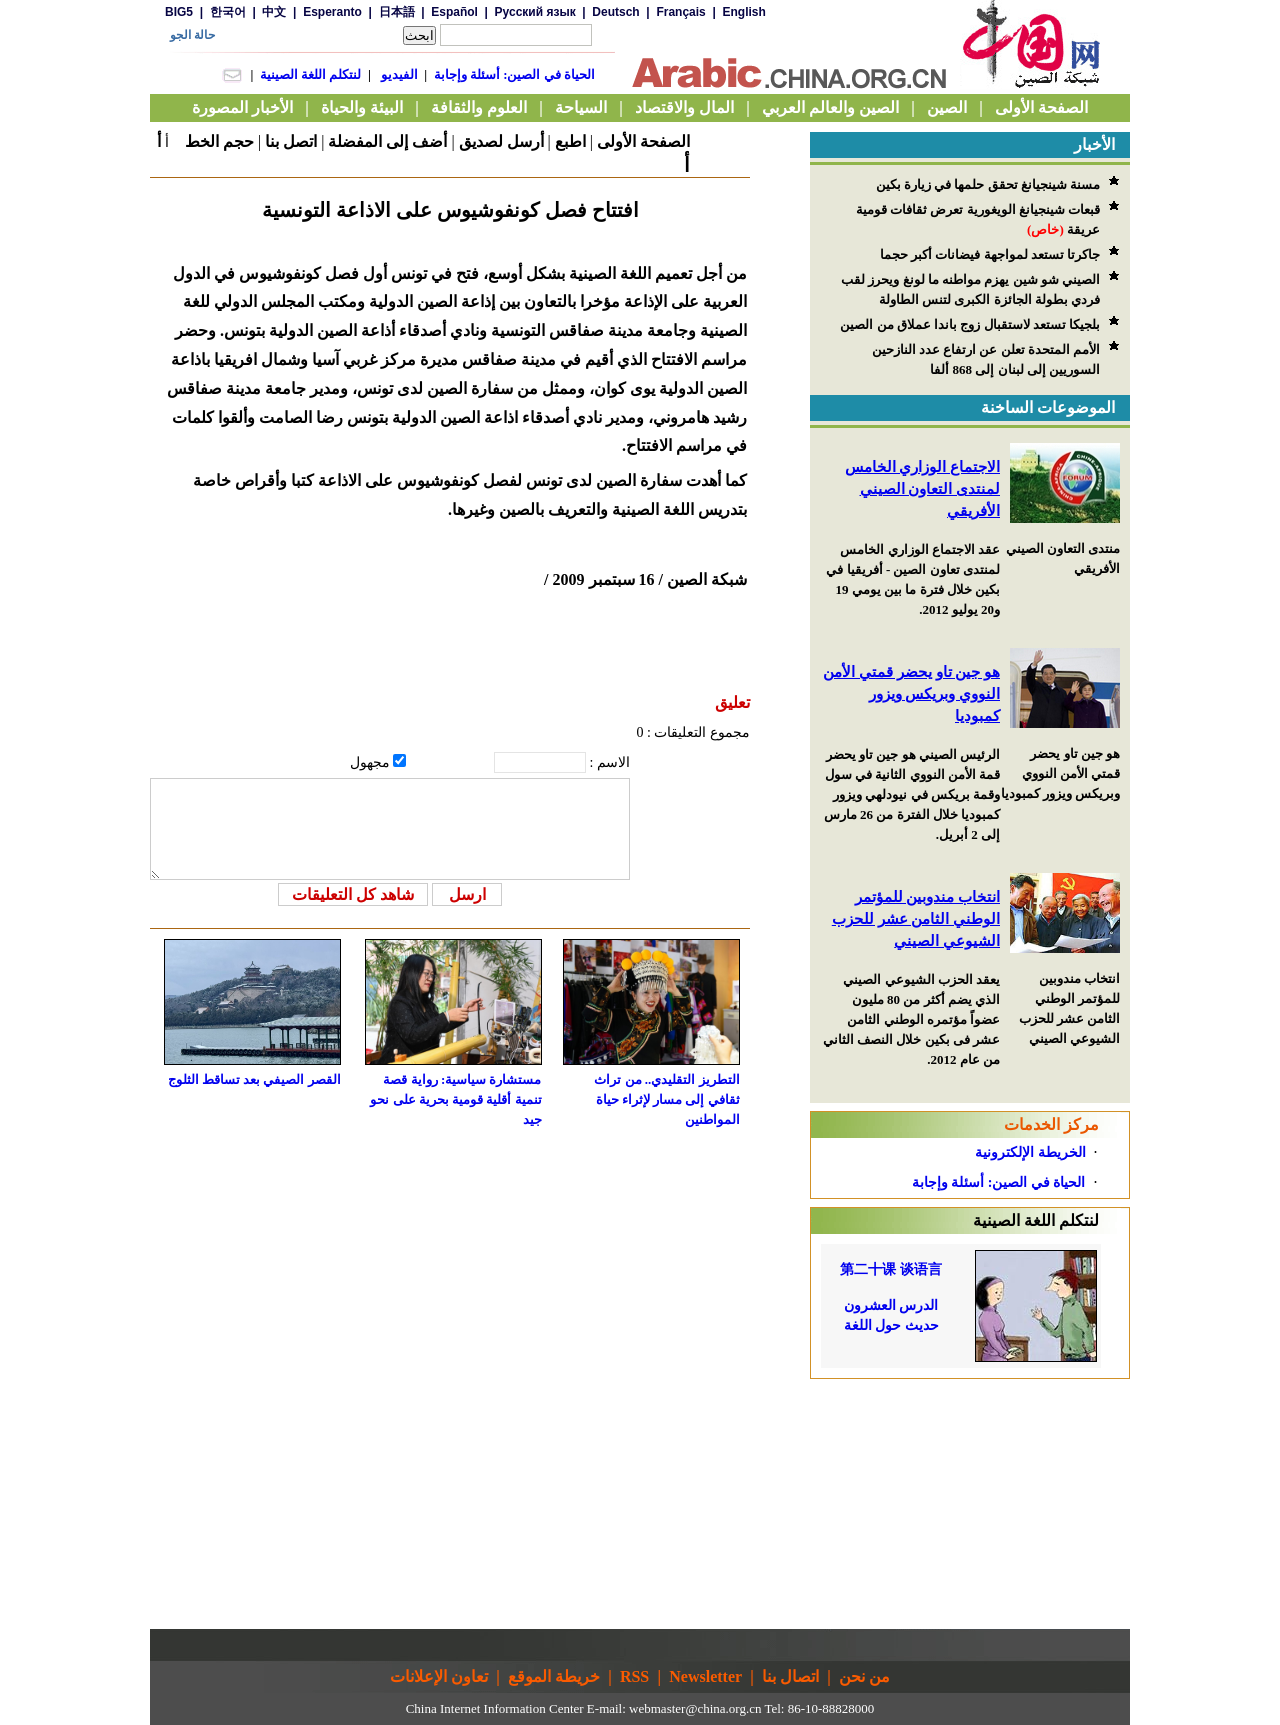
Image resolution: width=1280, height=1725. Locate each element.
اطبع (570, 141)
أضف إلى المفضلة (387, 141)
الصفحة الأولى (643, 141)
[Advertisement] (970, 1504)
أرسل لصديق (501, 141)
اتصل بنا (291, 141)
